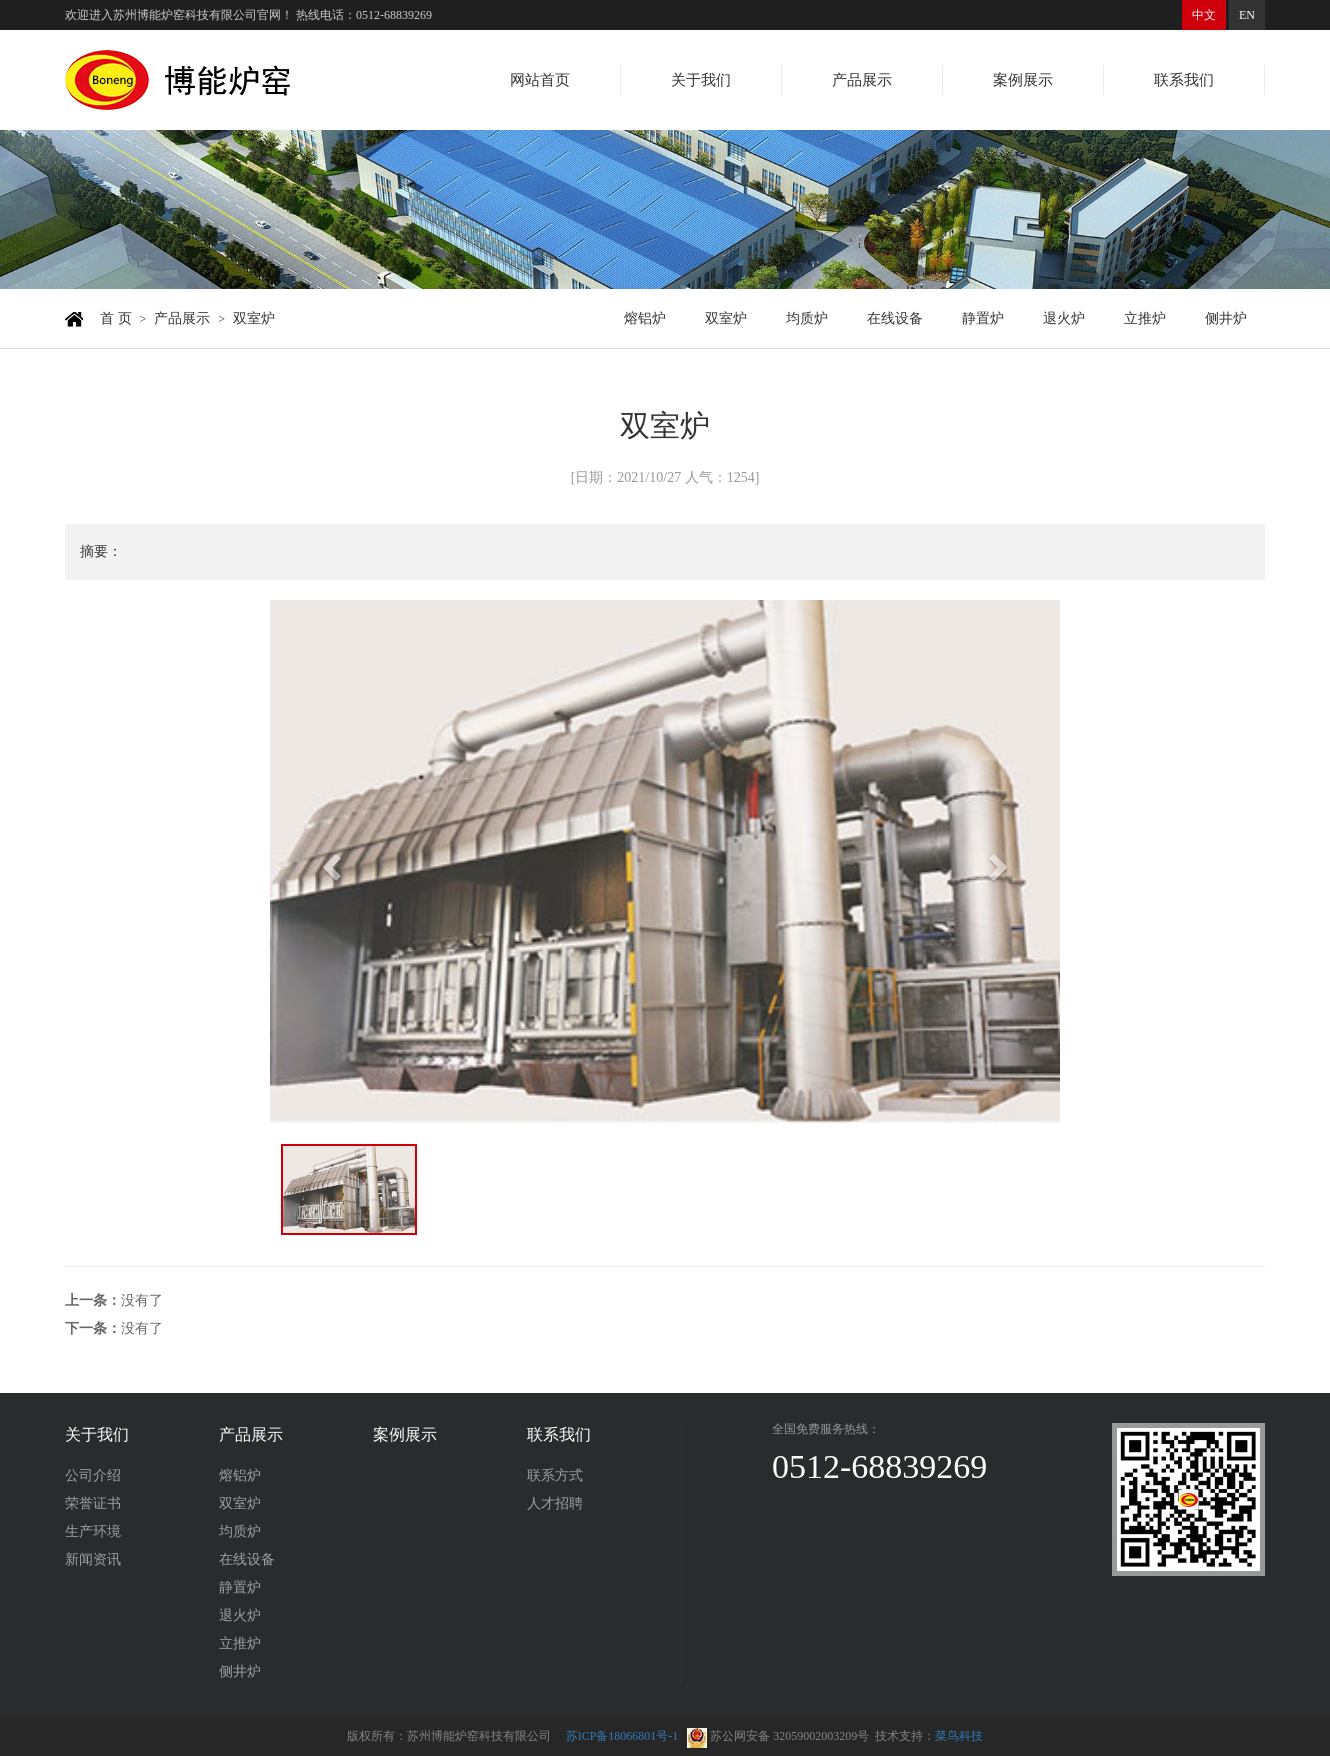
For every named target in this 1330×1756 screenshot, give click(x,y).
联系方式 (555, 1475)
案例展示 (1023, 80)
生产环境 (93, 1531)
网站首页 (540, 80)
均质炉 (807, 318)
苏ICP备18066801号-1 (622, 1736)
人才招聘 (555, 1503)
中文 (1204, 15)
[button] (329, 861)
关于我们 (701, 80)
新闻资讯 (93, 1559)
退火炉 (1064, 318)
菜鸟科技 (959, 1736)
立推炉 (1145, 318)
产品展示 (862, 80)
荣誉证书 (93, 1503)
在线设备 (895, 318)
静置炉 (983, 318)
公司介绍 (93, 1475)
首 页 (116, 318)
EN (1247, 15)
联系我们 (1184, 80)
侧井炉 (1226, 318)
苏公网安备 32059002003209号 (778, 1736)
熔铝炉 (645, 318)
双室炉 (254, 318)
